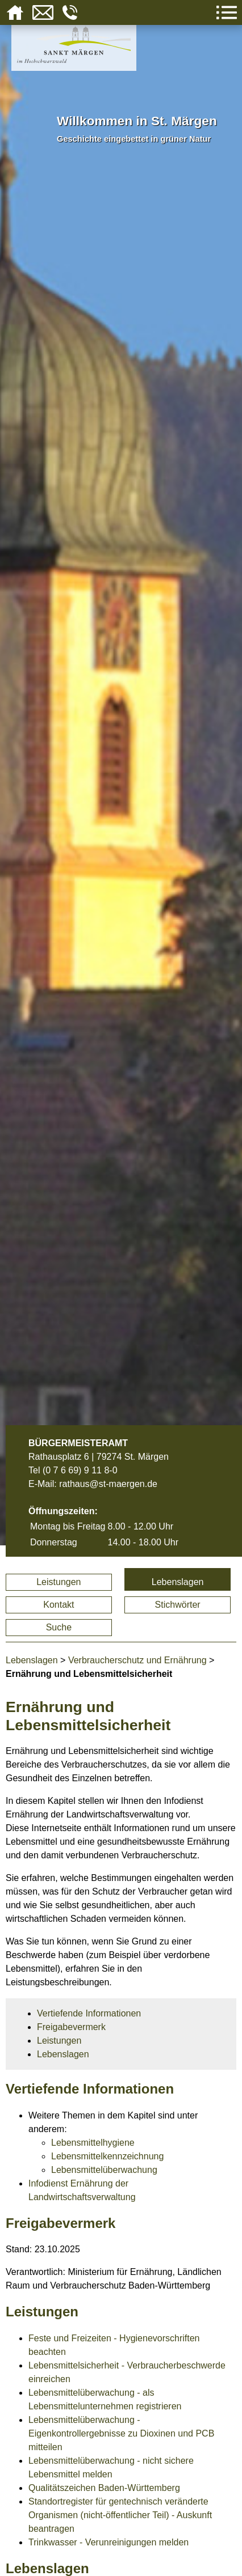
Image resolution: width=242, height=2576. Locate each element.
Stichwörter (178, 1604)
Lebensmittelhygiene (93, 2142)
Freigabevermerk (71, 2027)
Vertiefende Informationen (89, 2013)
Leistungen (58, 1582)
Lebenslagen (178, 1582)
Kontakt (58, 1604)
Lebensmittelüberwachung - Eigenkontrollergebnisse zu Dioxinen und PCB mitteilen (121, 2433)
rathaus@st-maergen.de (108, 1484)
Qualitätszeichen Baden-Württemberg (104, 2488)
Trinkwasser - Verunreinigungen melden (108, 2542)
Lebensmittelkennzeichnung (107, 2156)
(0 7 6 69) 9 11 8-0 (80, 1470)
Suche (59, 1627)
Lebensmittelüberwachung (104, 2170)
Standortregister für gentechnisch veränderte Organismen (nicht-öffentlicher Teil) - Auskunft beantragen (120, 2515)
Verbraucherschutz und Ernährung (137, 1660)
